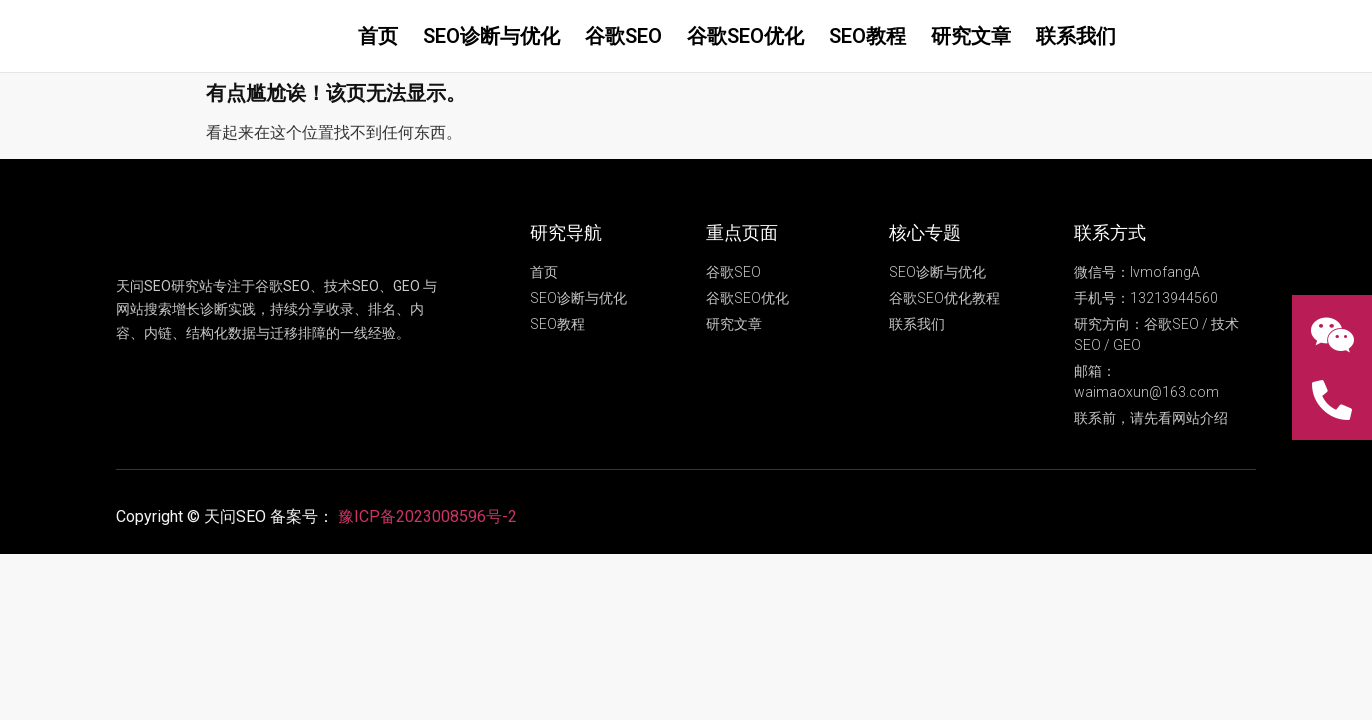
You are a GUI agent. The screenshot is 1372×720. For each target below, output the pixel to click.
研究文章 (971, 36)
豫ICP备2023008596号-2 (427, 516)
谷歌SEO (623, 36)
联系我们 (1076, 36)
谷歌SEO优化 (745, 36)
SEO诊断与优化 (491, 36)
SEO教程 (867, 36)
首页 (378, 36)
